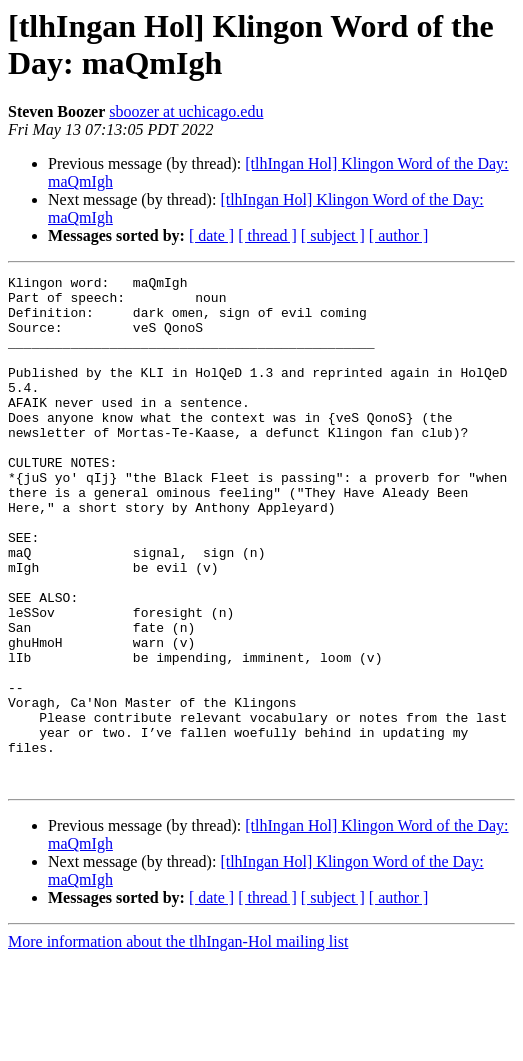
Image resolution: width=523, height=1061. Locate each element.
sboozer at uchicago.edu (186, 111)
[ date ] (211, 235)
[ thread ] (267, 235)
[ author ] (399, 235)
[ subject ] (333, 235)
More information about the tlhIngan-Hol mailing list (178, 1043)
